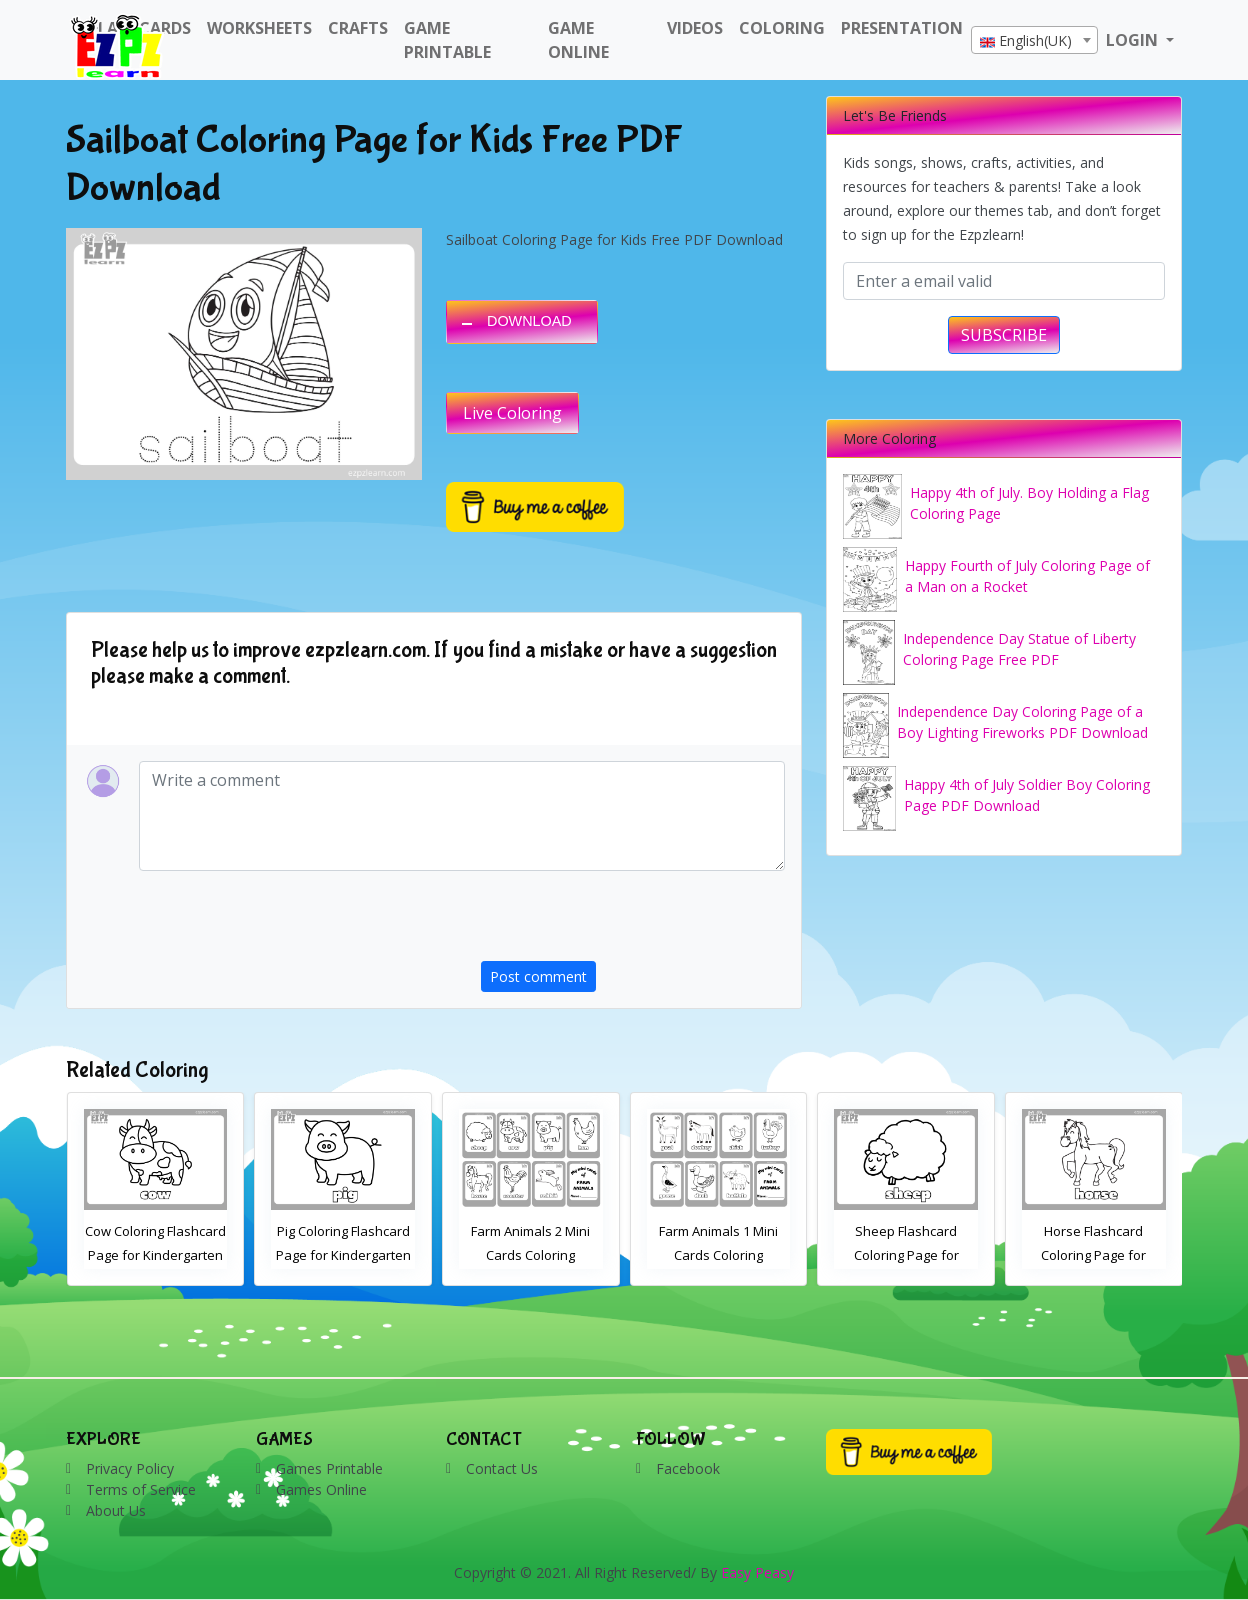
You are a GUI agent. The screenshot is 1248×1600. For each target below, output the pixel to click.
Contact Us (502, 1468)
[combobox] (1034, 40)
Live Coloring (512, 413)
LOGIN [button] (1134, 40)
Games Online (321, 1489)
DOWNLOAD (529, 321)
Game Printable (447, 40)
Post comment (538, 976)
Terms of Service (141, 1489)
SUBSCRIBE (1004, 335)
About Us (116, 1510)
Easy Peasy (757, 1572)
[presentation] (633, 922)
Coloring (782, 28)
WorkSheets (259, 28)
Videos (695, 28)
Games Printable (329, 1468)
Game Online (578, 40)
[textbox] (1034, 41)
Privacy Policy (130, 1468)
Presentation (902, 28)
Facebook (688, 1468)
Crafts (358, 28)
